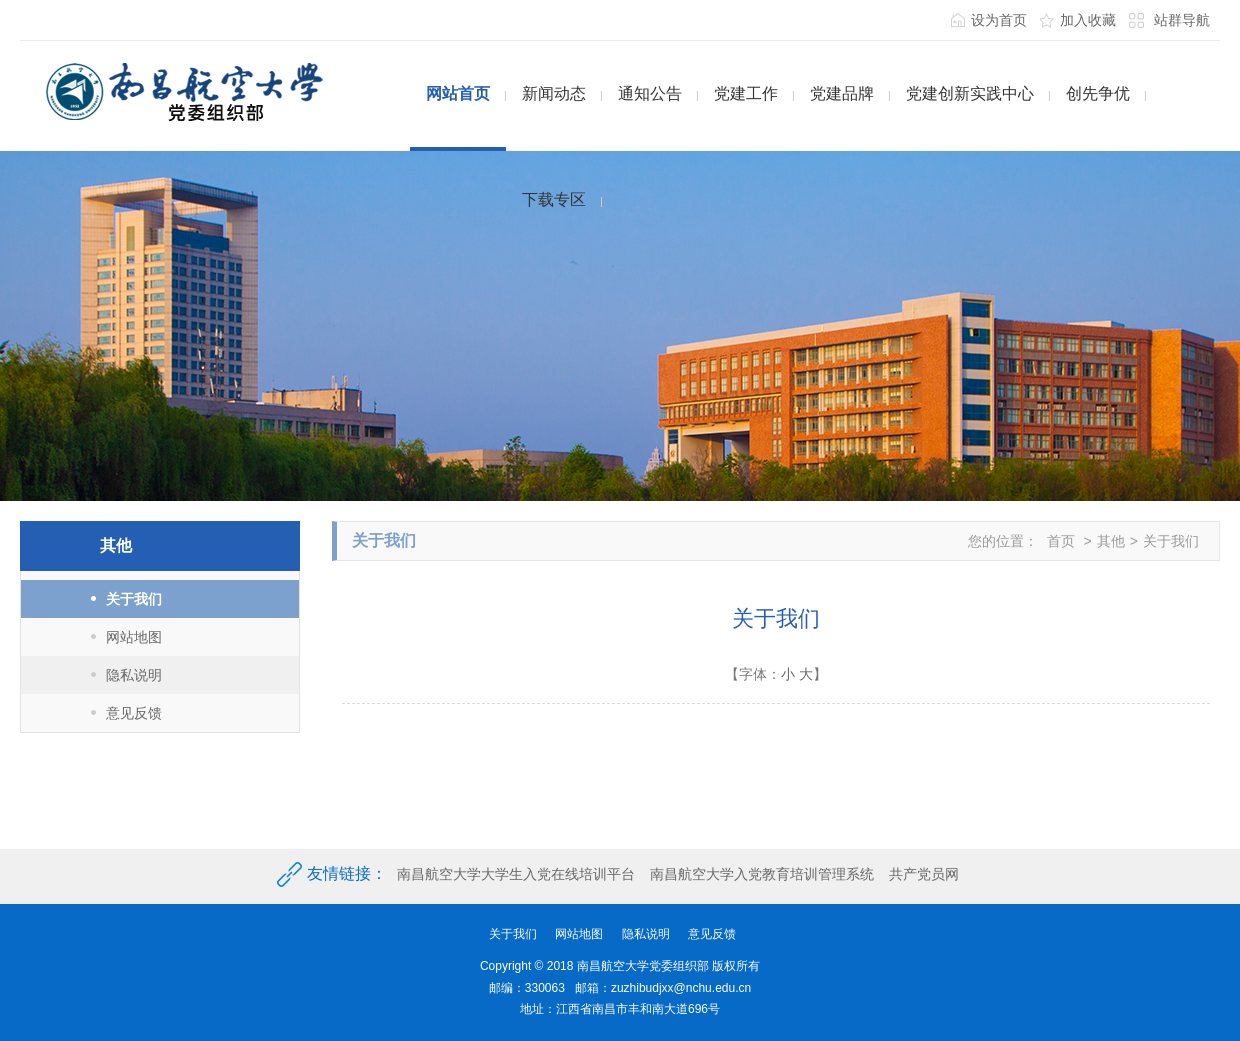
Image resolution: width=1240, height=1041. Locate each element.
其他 (1111, 541)
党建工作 (746, 93)
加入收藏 (1088, 20)
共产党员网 (924, 874)
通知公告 (650, 93)
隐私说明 (134, 675)
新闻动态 (554, 93)
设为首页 (999, 20)
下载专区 (554, 199)
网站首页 (458, 93)
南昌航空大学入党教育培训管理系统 (762, 874)
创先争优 (1098, 93)
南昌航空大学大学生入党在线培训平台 (516, 874)
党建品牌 (842, 93)
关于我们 (134, 599)
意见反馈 (134, 713)
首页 (1061, 541)
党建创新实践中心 (970, 93)
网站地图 (134, 637)
